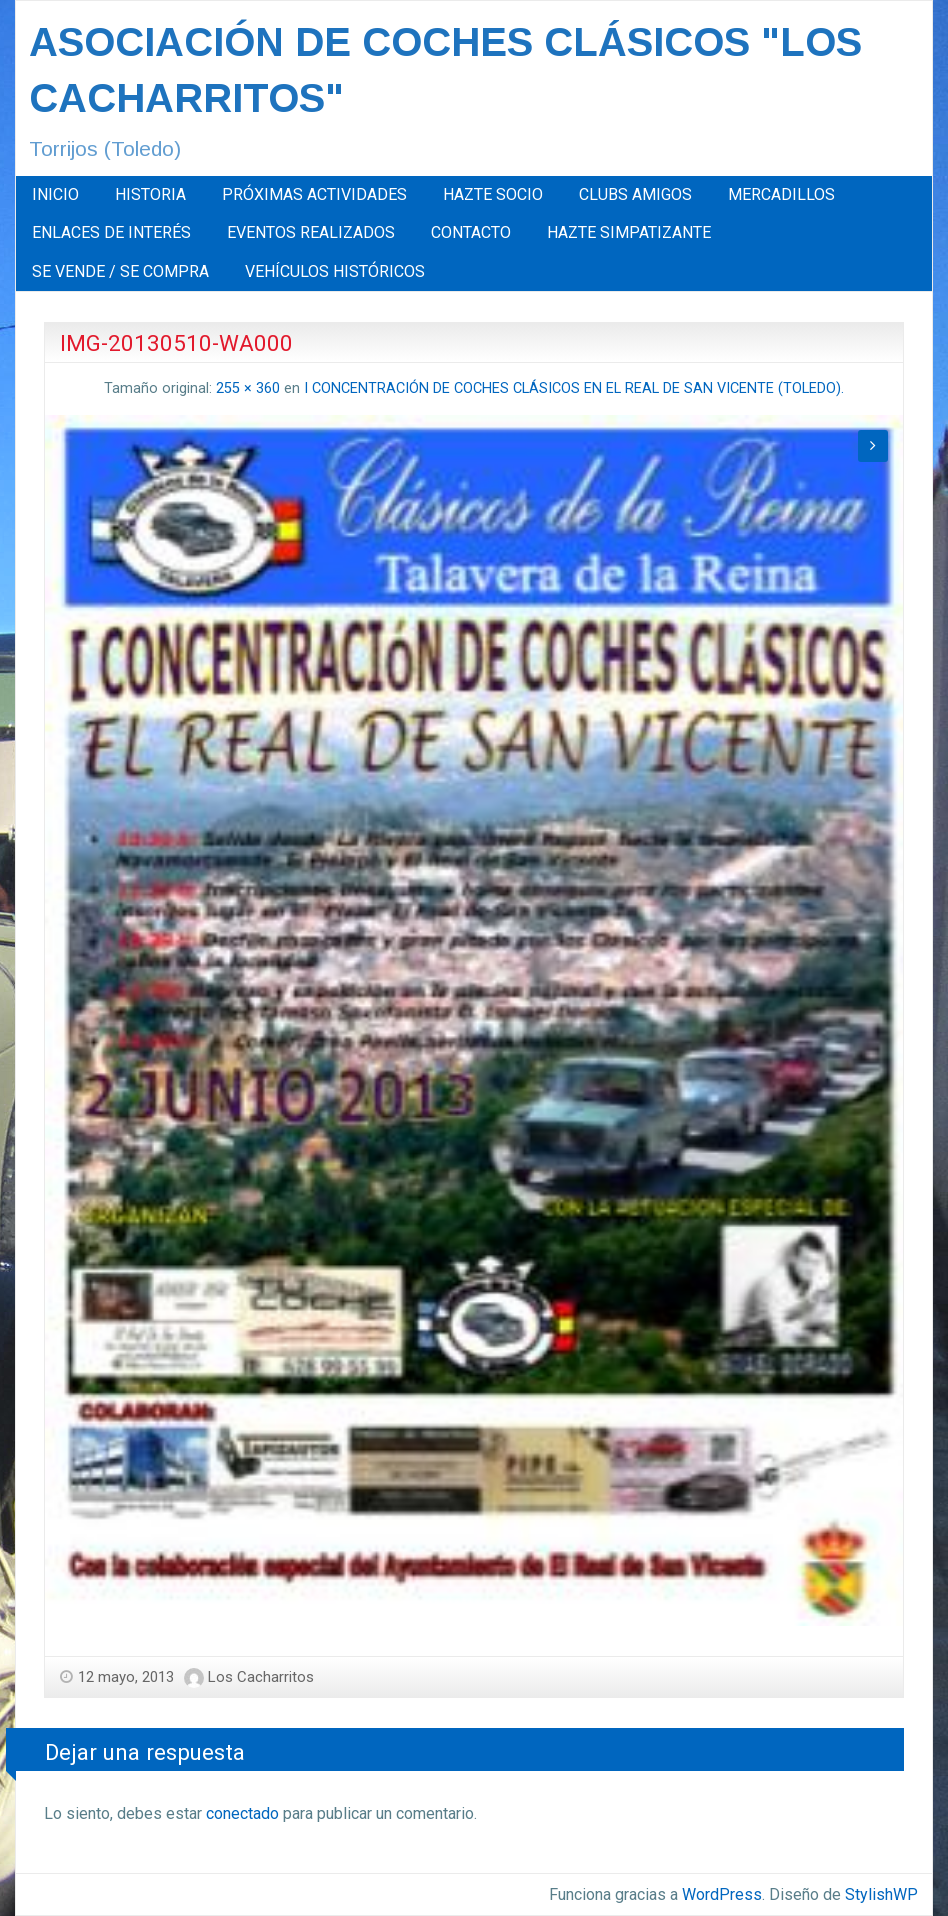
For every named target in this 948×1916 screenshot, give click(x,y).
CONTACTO (471, 232)
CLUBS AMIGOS (635, 194)
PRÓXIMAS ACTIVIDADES (314, 194)
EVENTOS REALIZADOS (311, 232)
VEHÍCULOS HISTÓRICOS (335, 271)
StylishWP (881, 1894)
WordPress (722, 1894)
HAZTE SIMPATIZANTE (629, 232)
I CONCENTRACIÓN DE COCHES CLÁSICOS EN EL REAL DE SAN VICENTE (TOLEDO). (574, 388)
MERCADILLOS (781, 194)
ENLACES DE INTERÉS (111, 232)
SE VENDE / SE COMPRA (120, 271)
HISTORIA (150, 194)
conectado (242, 1813)
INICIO (55, 194)
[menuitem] (55, 195)
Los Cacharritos (261, 1677)
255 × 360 (248, 388)
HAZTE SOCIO (493, 194)
